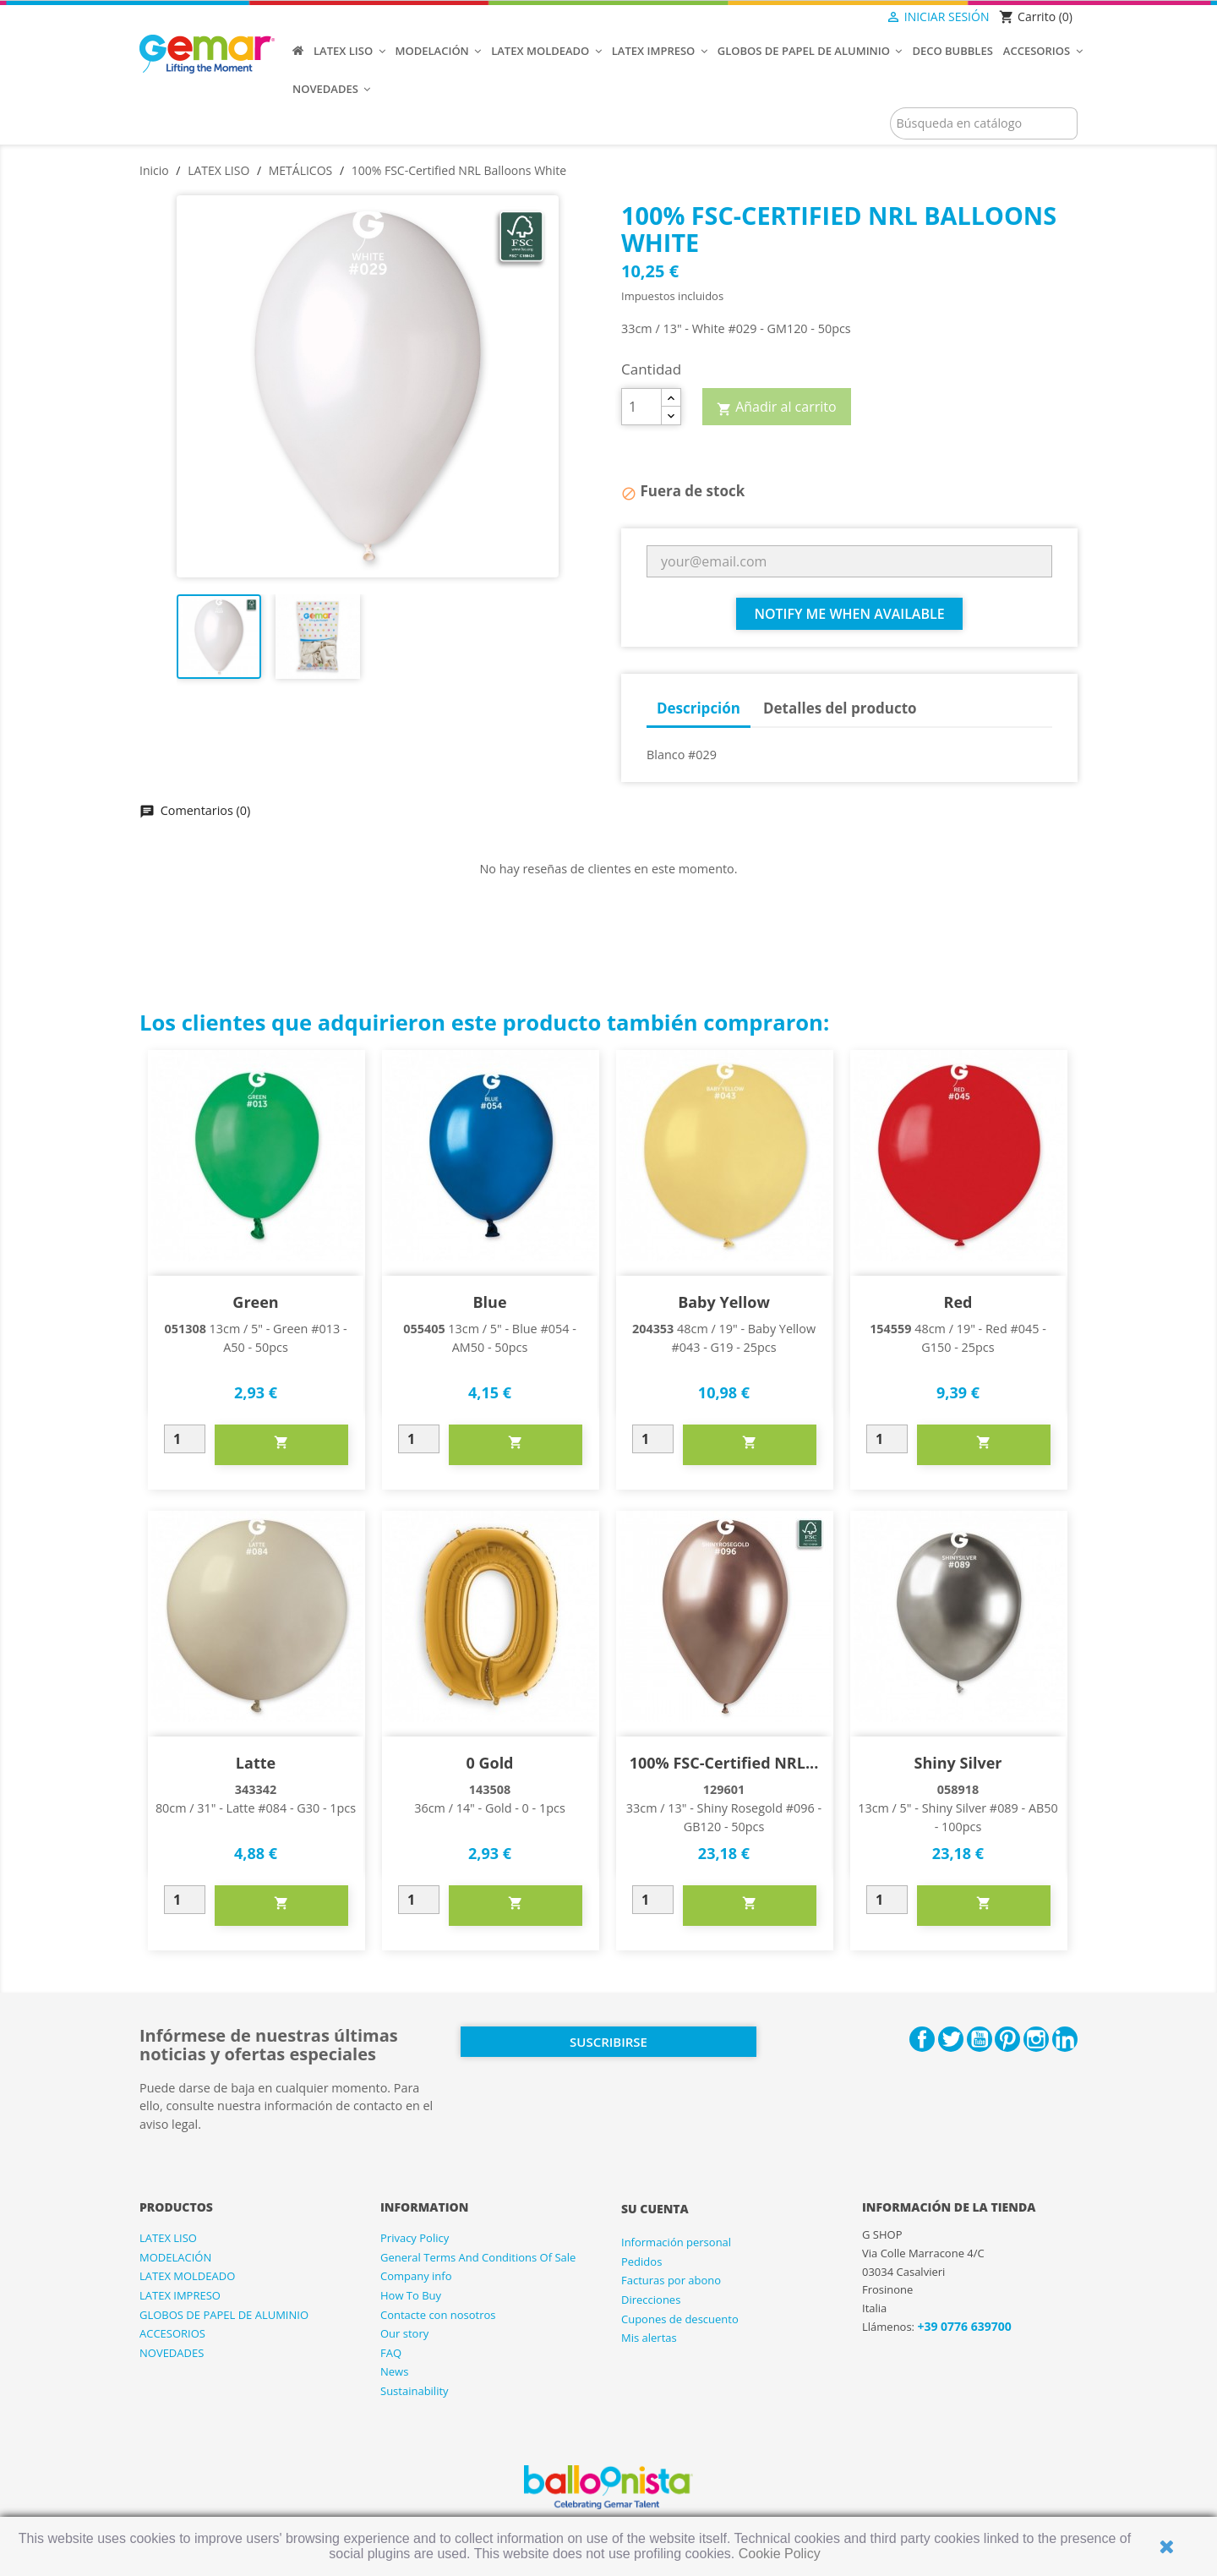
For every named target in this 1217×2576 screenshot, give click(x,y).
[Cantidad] (641, 406)
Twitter (950, 2039)
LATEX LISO (168, 2237)
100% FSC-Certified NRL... (724, 1763)
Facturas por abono (671, 2280)
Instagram (1036, 2039)
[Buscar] (984, 123)
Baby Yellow (724, 1302)
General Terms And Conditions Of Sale (478, 2257)
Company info (416, 2275)
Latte (256, 1763)
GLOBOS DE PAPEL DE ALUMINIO (223, 2314)
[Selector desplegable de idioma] (850, 18)
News (394, 2371)
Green (255, 1302)
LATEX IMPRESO (180, 2295)
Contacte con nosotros (438, 2314)
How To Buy (410, 2295)
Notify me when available (849, 613)
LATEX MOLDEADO (187, 2275)
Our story (404, 2333)
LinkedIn (1065, 2039)
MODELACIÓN (175, 2257)
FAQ (390, 2352)
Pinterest (1007, 2039)
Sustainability (414, 2390)
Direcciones (650, 2299)
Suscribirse (608, 2041)
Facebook (922, 2039)
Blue (489, 1302)
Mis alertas (649, 2337)
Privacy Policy (414, 2237)
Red (958, 1302)
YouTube (979, 2039)
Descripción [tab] (698, 708)
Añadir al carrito (777, 407)
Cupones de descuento (680, 2319)
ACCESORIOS (172, 2333)
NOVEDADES (171, 2352)
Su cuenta (655, 2209)
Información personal (676, 2242)
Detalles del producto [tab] (840, 708)
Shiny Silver (958, 1763)
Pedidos (641, 2261)
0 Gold (489, 1763)
